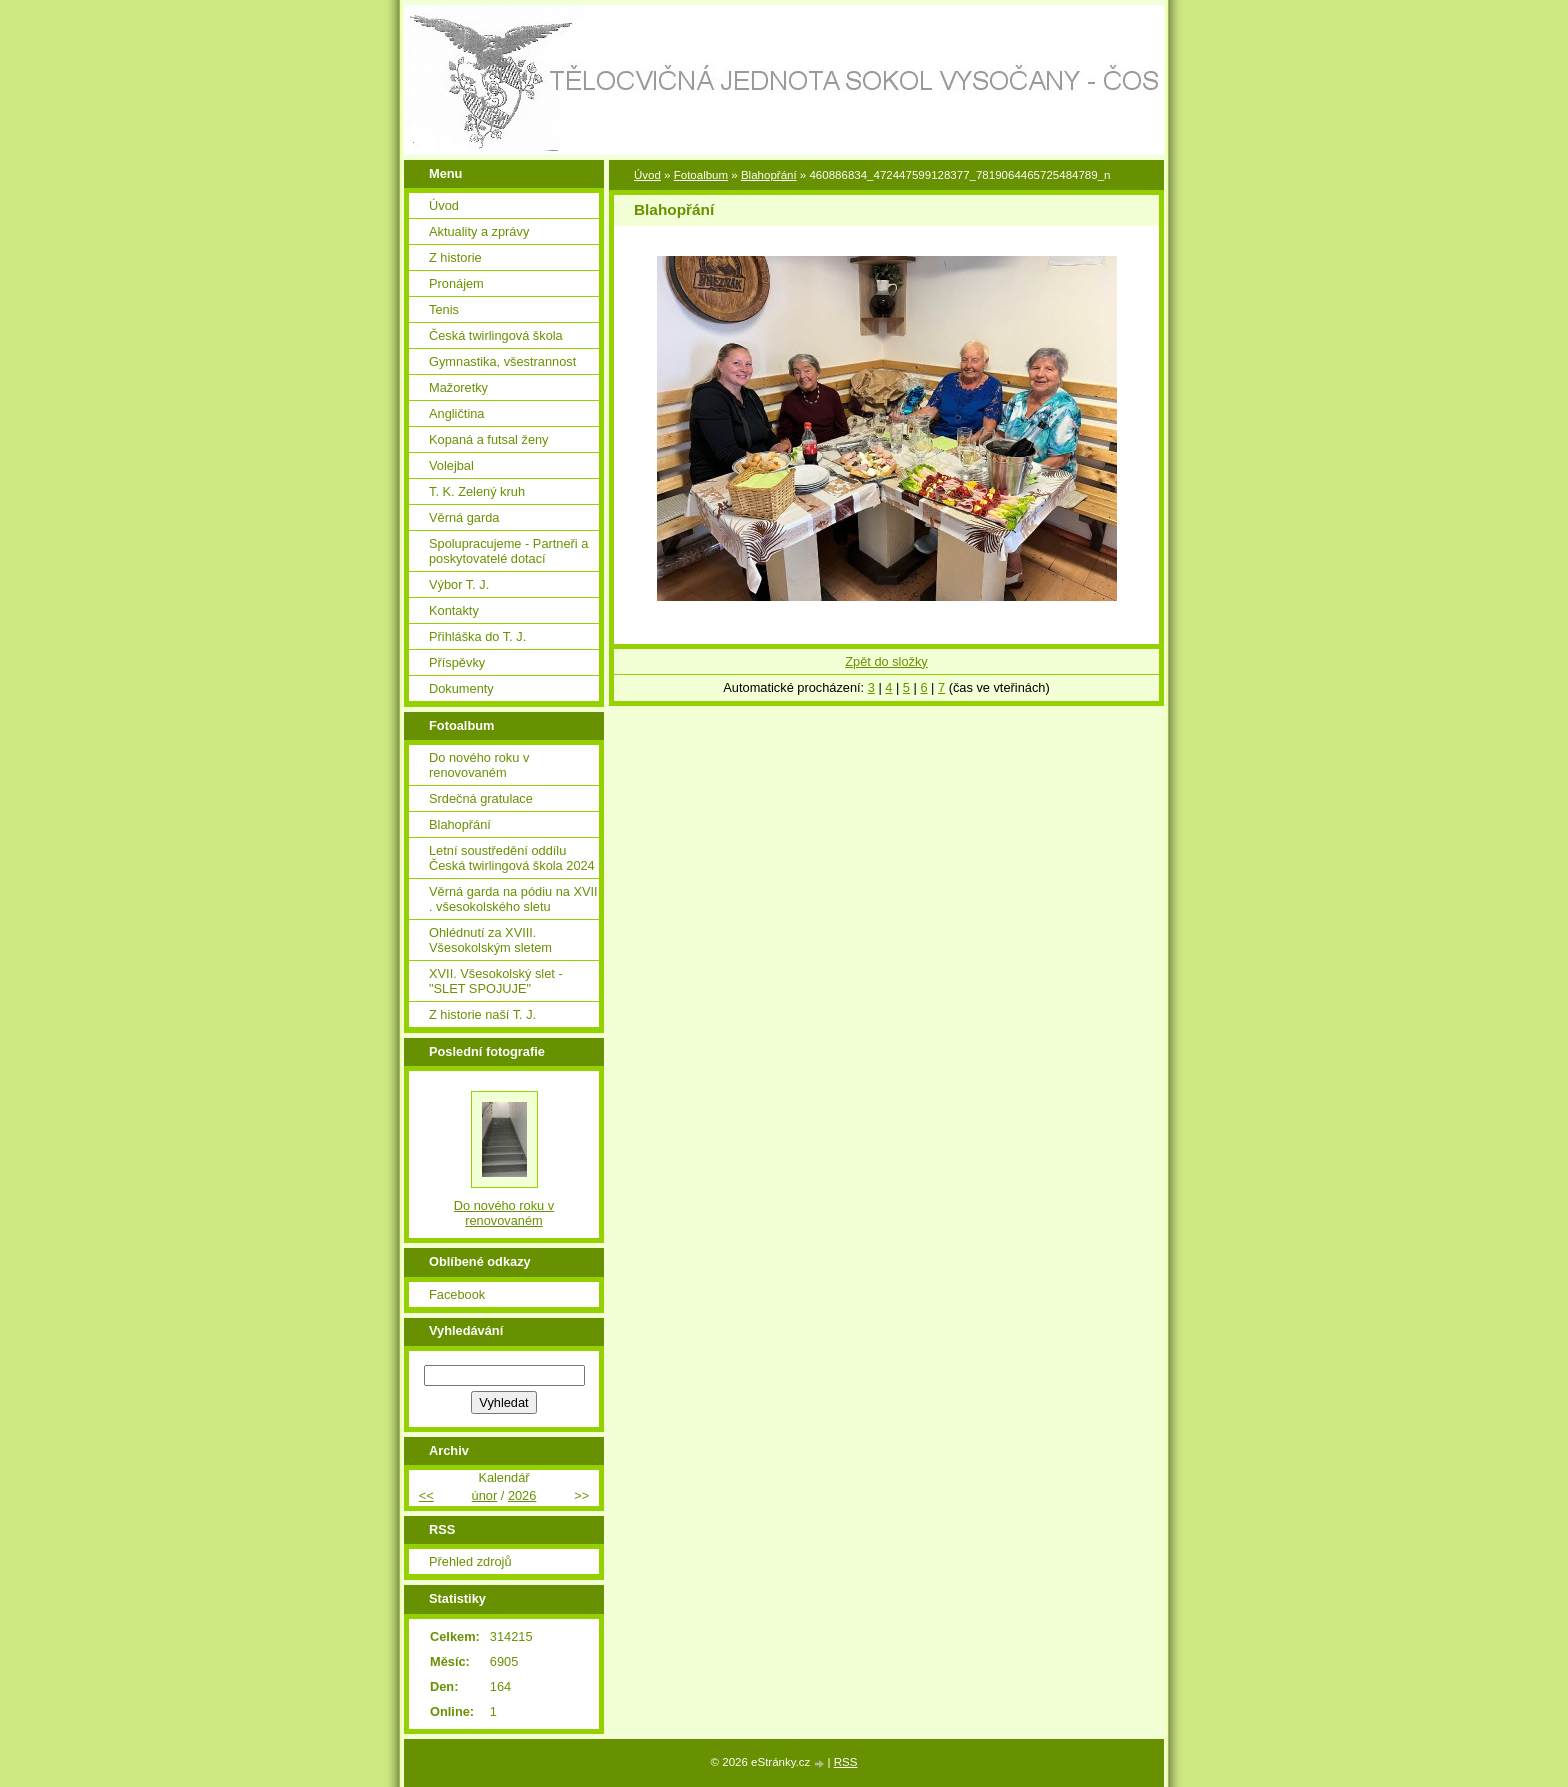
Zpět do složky (886, 661)
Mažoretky (458, 387)
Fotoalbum (701, 175)
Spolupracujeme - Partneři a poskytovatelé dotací (508, 551)
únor (485, 1495)
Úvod (647, 175)
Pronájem (456, 283)
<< (426, 1495)
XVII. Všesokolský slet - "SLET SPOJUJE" (496, 981)
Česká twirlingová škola (496, 335)
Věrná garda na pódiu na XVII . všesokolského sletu (513, 899)
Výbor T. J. (459, 584)
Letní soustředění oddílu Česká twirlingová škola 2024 (512, 858)
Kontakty (454, 610)
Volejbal (451, 465)
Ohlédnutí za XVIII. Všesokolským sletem (490, 940)
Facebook (457, 1294)
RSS (846, 1762)
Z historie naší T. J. (482, 1014)
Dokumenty (461, 688)
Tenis (444, 309)
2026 (522, 1495)
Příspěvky (457, 662)
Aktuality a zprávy (479, 231)
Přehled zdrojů (470, 1561)
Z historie (455, 257)
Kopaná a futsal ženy (489, 439)
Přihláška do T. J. (477, 636)
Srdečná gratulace (481, 798)
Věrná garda (464, 517)
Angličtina (457, 413)
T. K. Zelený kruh (477, 491)
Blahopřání (769, 175)
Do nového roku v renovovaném (479, 765)
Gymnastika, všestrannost (502, 361)
